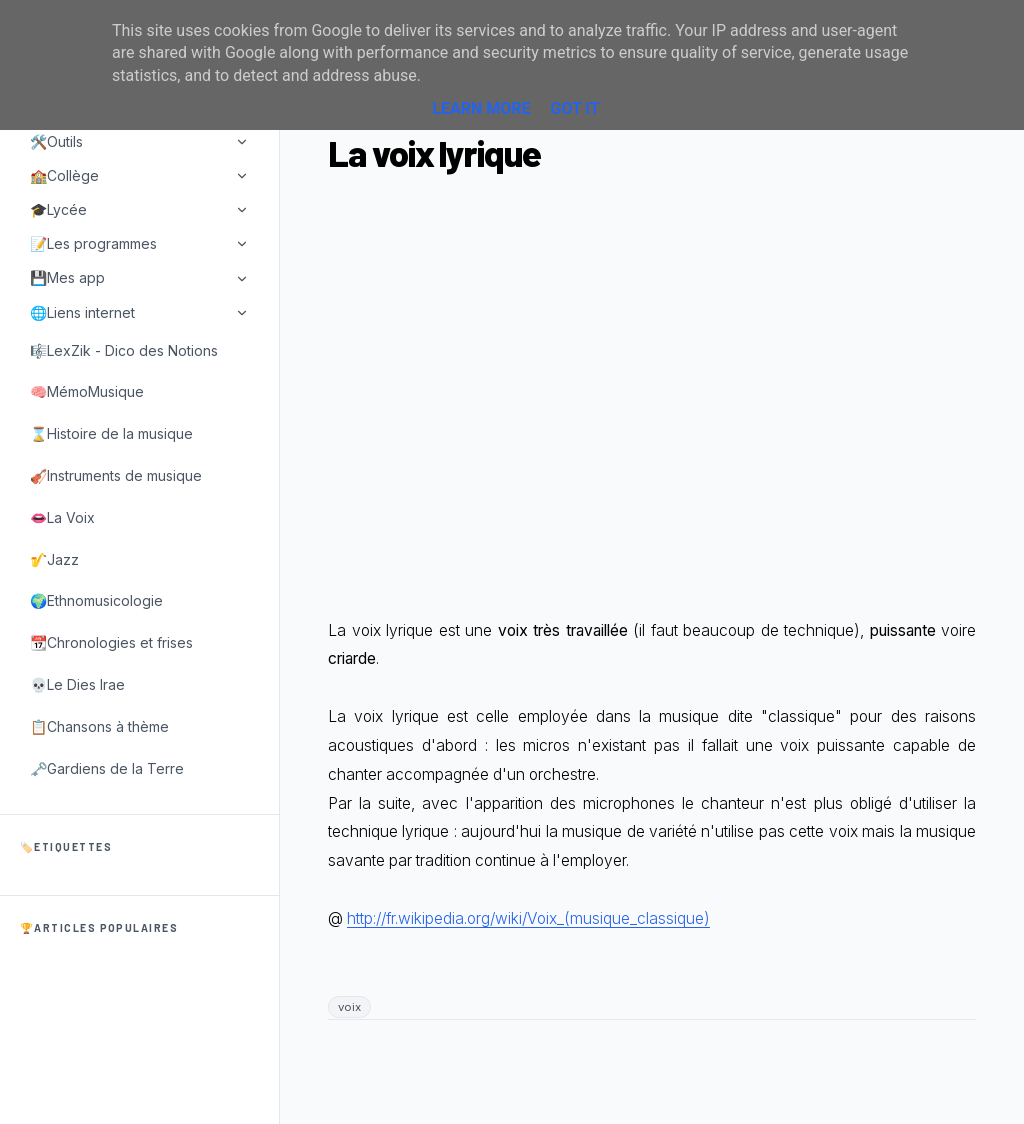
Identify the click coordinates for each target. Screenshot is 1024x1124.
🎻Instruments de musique (116, 475)
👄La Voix (62, 517)
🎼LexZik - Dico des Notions (124, 350)
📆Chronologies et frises (111, 642)
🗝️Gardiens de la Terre (107, 768)
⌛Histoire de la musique (111, 433)
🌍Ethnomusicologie (96, 600)
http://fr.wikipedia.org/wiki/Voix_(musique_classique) (528, 918)
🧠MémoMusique (87, 391)
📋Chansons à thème (99, 726)
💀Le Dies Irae (77, 684)
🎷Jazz (54, 559)
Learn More (481, 108)
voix (349, 1007)
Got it (574, 108)
